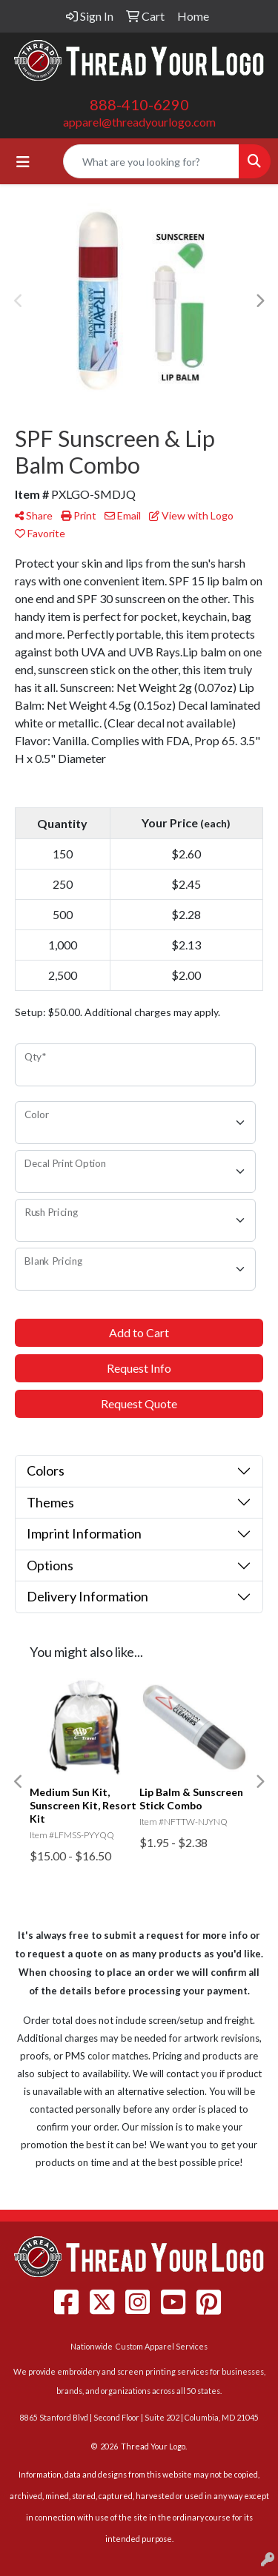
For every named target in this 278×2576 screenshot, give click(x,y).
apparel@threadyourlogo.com (139, 122)
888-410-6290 (139, 104)
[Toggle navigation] (23, 161)
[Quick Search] (151, 161)
